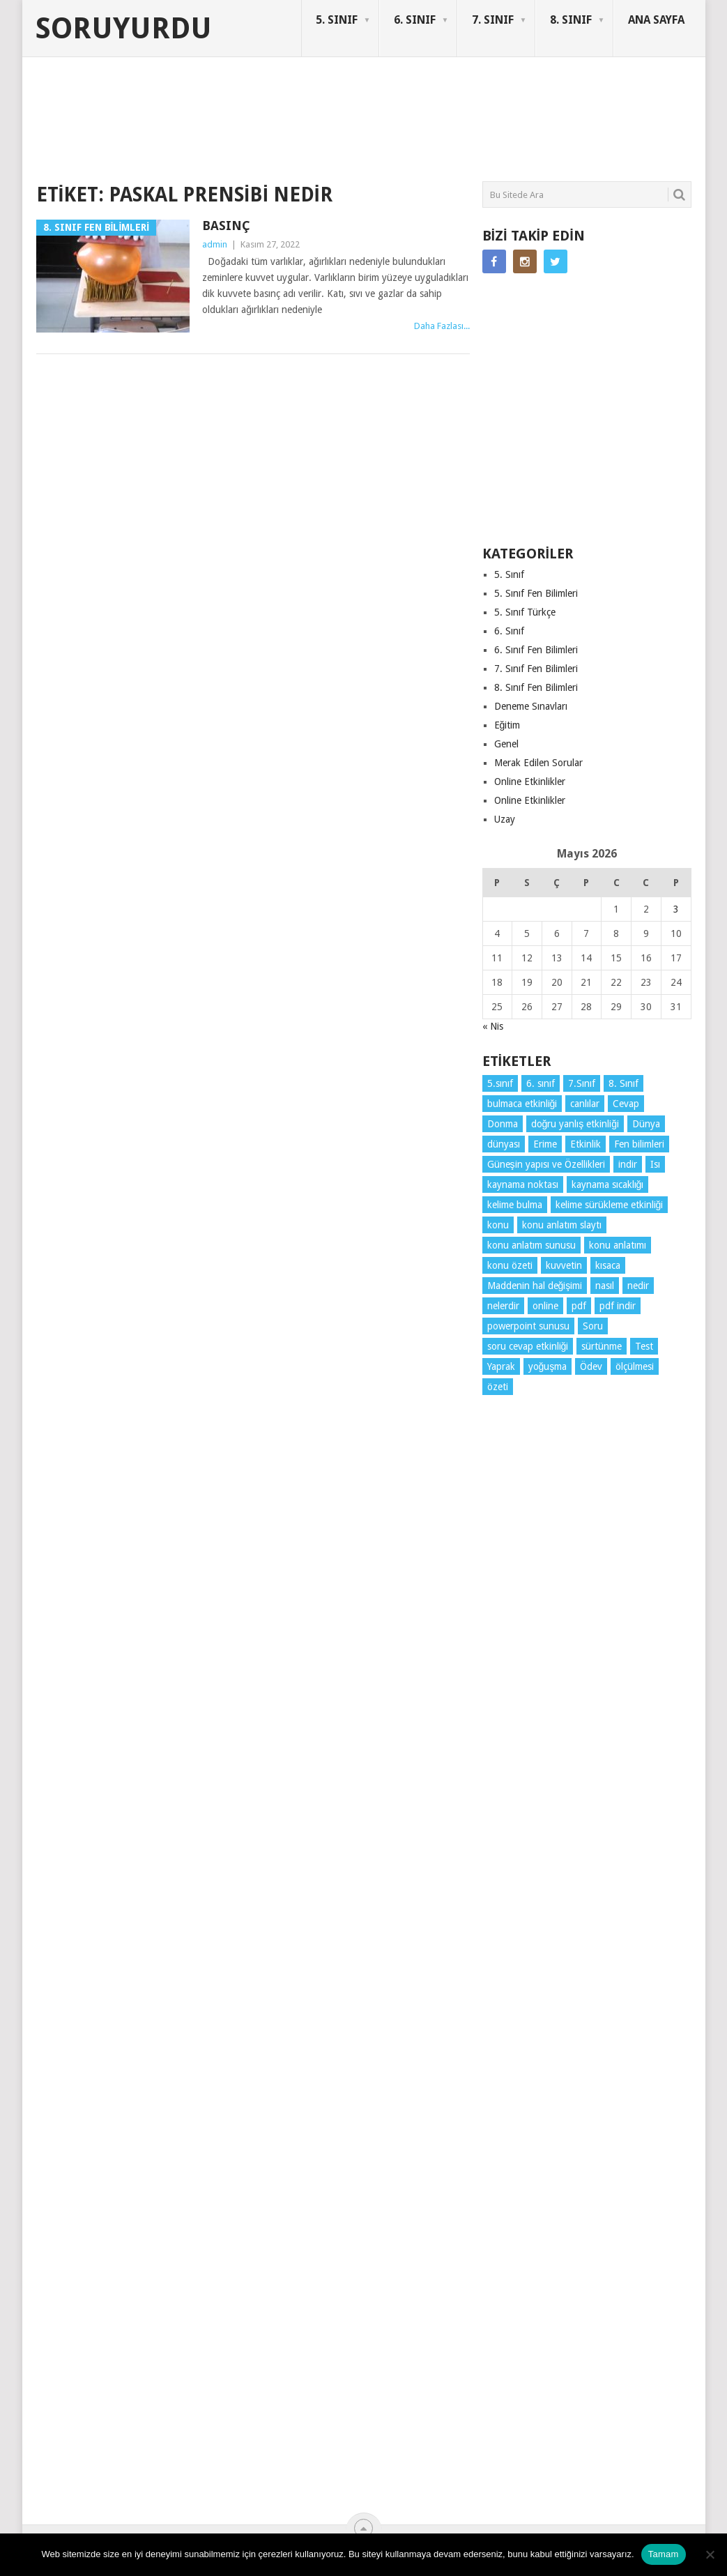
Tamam (663, 2554)
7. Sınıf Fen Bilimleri (536, 668)
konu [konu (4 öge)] (498, 1224)
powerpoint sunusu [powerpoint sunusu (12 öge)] (528, 1326)
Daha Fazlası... (442, 326)
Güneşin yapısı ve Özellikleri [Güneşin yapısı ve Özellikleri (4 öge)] (546, 1164)
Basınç (226, 225)
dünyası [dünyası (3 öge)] (503, 1144)
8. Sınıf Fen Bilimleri (536, 687)
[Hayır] (710, 2554)
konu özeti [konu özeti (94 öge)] (510, 1265)
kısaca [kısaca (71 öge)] (607, 1265)
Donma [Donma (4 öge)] (502, 1123)
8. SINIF (571, 19)
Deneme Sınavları (530, 706)
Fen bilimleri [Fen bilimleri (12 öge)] (639, 1144)
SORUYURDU (625, 110)
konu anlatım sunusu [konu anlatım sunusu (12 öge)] (531, 1245)
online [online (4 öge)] (545, 1305)
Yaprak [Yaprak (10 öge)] (501, 1366)
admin (214, 244)
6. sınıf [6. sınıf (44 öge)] (540, 1083)
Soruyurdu (124, 28)
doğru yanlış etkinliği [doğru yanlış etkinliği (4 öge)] (575, 1123)
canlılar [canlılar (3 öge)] (584, 1103)
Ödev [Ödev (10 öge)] (591, 1366)
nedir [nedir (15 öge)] (638, 1285)
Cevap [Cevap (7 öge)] (626, 1103)
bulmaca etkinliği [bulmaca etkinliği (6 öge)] (522, 1103)
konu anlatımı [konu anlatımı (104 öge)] (617, 1245)
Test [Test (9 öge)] (644, 1346)
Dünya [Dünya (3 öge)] (646, 1123)
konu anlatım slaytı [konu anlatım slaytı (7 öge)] (562, 1224)
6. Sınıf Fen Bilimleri (536, 649)
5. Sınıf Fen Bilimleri (536, 593)
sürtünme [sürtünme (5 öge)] (601, 1346)
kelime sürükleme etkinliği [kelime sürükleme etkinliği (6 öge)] (610, 1204)
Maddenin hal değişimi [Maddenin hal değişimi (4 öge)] (535, 1285)
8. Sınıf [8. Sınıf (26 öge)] (623, 1083)
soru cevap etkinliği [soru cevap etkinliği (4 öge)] (528, 1346)
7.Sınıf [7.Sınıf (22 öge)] (581, 1083)
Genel (506, 743)
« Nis (492, 1026)
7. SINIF (493, 19)
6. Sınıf (509, 631)
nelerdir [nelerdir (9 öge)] (503, 1305)
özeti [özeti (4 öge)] (497, 1386)
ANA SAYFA (656, 19)
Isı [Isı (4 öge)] (655, 1164)
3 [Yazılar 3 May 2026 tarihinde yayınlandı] (676, 909)
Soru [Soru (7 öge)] (593, 1326)
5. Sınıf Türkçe (525, 612)
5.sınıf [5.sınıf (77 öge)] (500, 1083)
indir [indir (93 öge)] (627, 1164)
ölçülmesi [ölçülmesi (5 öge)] (634, 1366)
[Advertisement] (290, 128)
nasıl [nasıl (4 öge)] (604, 1285)
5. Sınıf (509, 574)
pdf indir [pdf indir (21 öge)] (617, 1305)
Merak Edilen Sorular (538, 762)
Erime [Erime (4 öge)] (545, 1144)
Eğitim (507, 725)
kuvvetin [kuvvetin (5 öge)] (564, 1265)
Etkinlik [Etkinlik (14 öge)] (585, 1144)
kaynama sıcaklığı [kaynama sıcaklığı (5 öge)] (608, 1184)
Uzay (504, 819)
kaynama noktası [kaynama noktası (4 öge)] (522, 1184)
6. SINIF (415, 19)
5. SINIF (337, 19)
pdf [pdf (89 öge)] (579, 1305)
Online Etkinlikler (529, 781)
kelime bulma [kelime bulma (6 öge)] (514, 1204)
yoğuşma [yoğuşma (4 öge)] (547, 1366)
